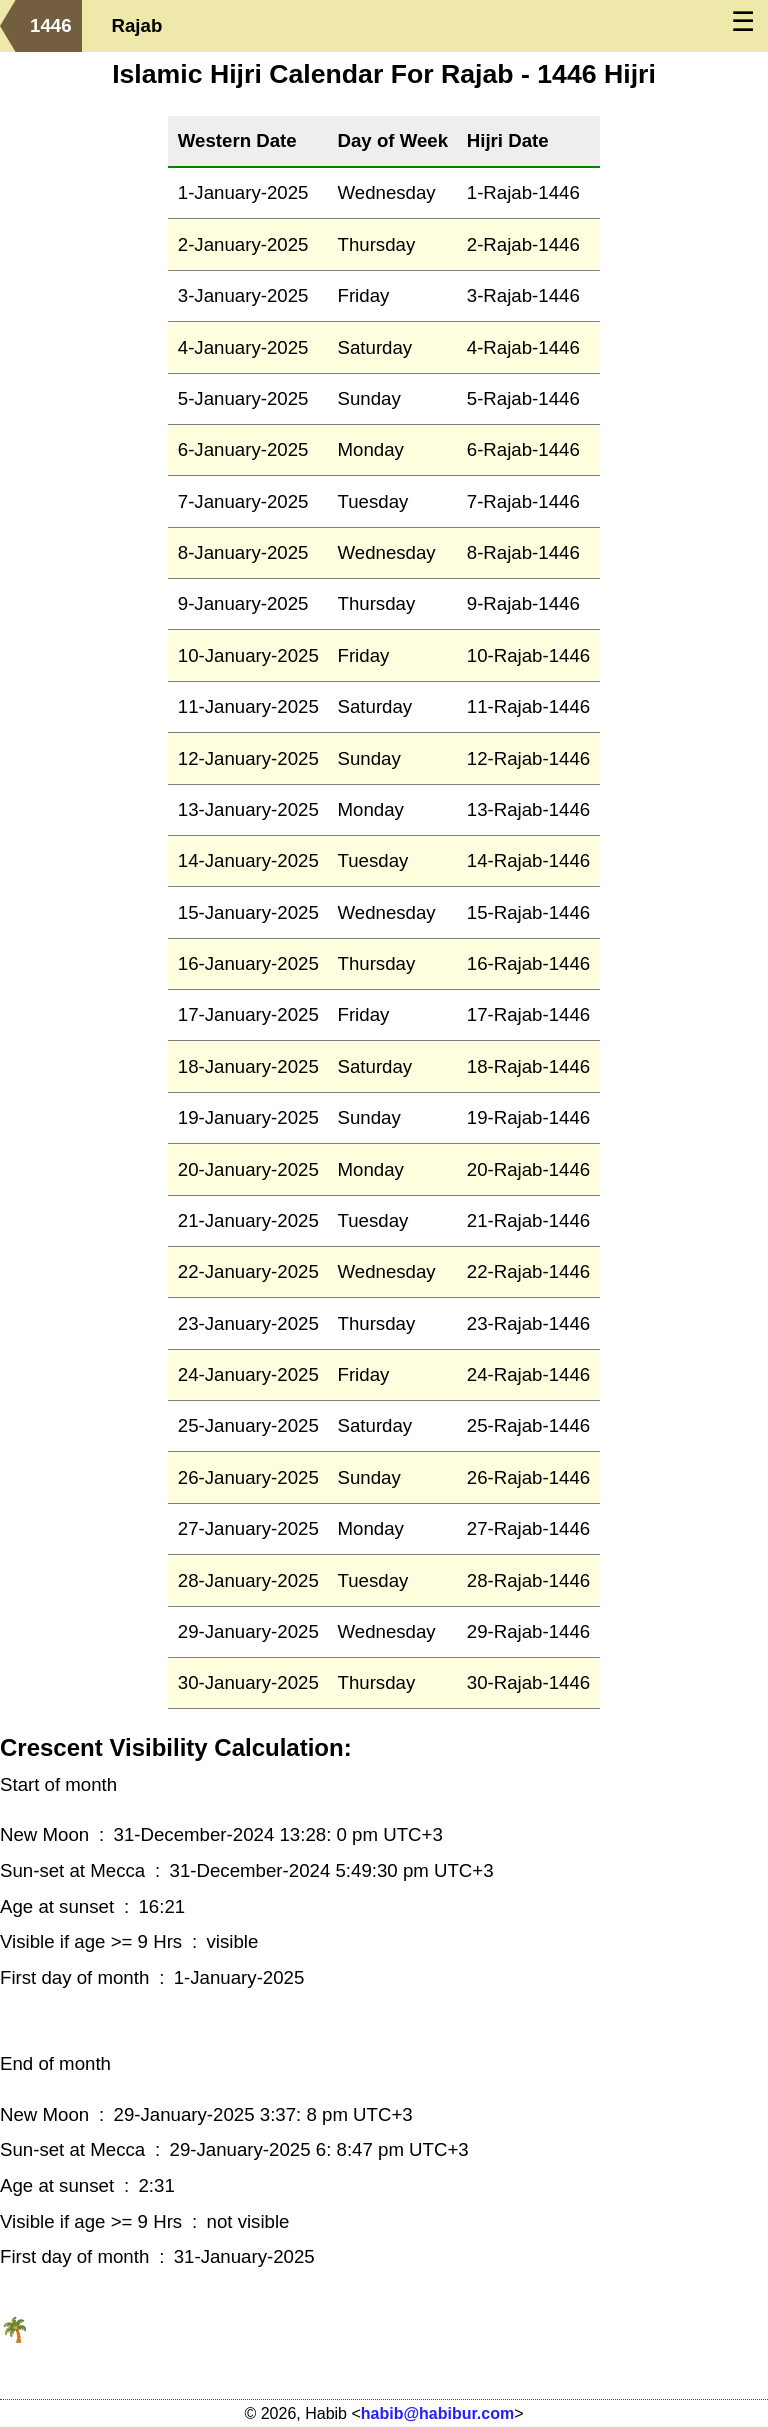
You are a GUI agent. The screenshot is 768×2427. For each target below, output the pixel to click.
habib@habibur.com (437, 2413)
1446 (51, 25)
